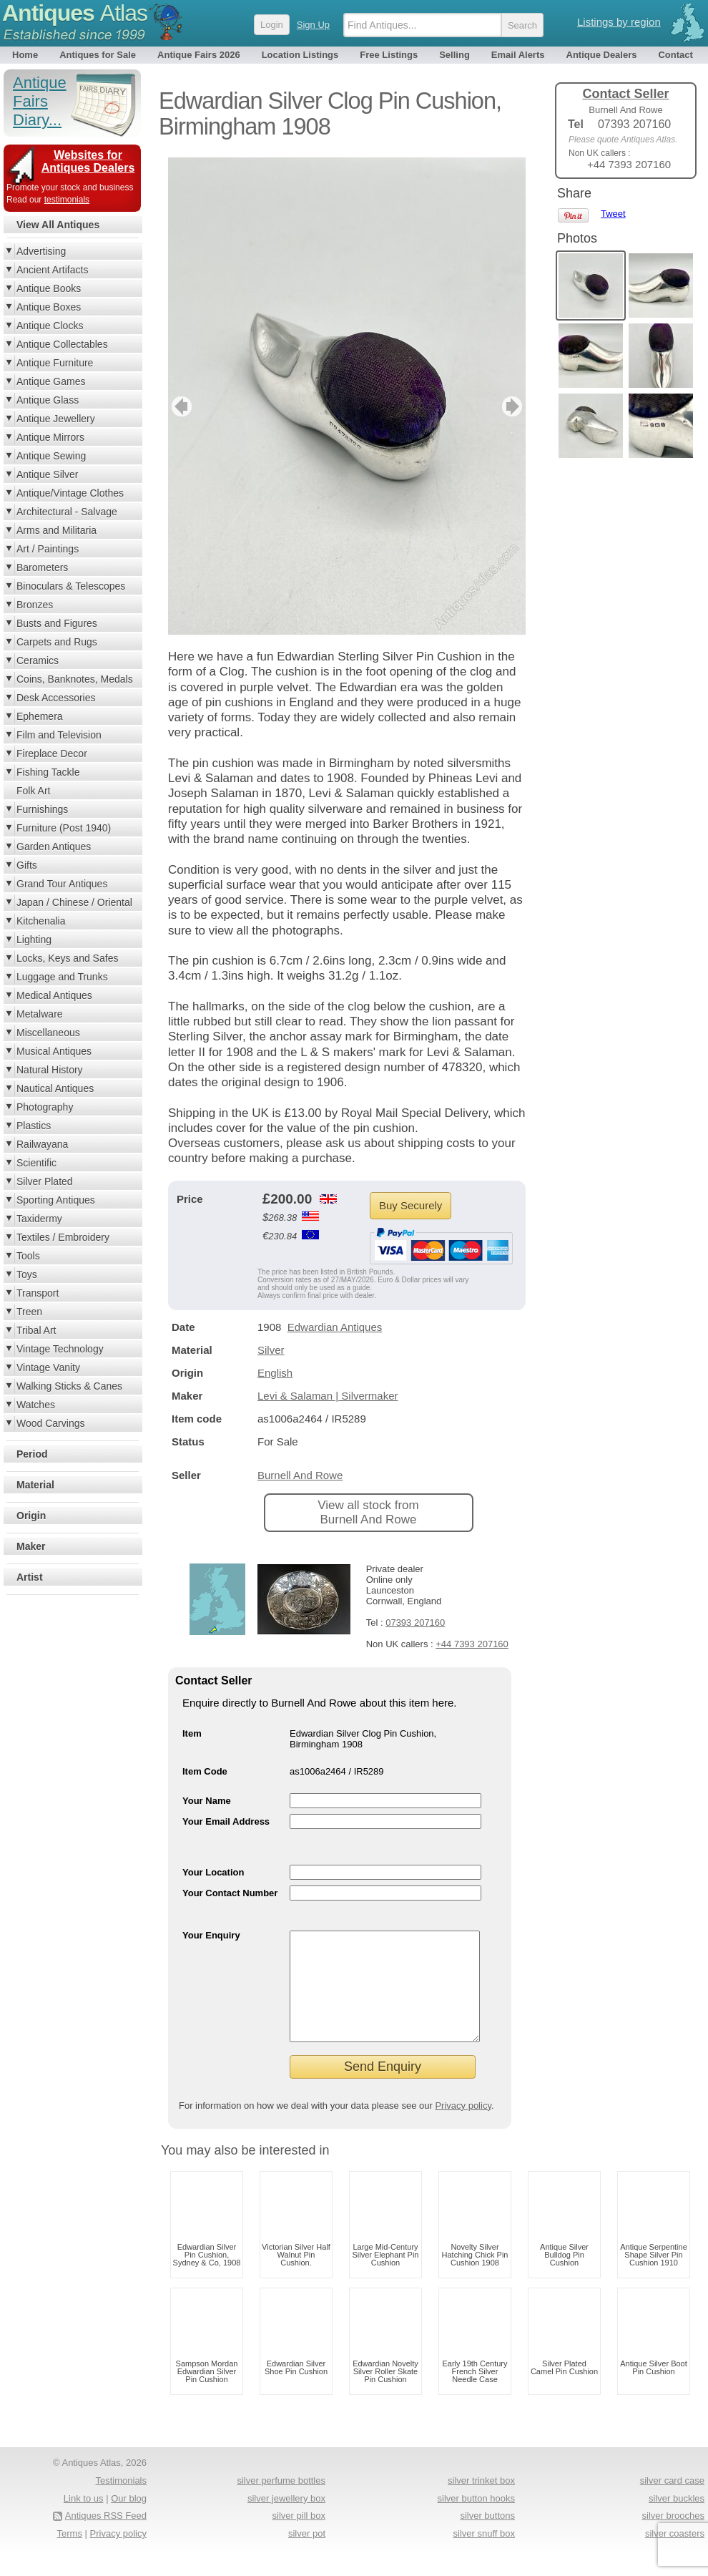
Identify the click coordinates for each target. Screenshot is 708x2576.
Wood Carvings (50, 1423)
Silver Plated (44, 1181)
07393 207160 (415, 1622)
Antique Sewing (51, 456)
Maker (30, 1546)
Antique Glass (47, 400)
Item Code (204, 1771)
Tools (28, 1256)
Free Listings (389, 54)
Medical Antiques (54, 995)
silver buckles (676, 2519)
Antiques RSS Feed (106, 2537)
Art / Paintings (47, 549)
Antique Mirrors (50, 437)
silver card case (672, 2502)
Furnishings (42, 809)
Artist (29, 1577)
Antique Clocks (49, 325)
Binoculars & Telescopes (70, 586)
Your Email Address (226, 1821)
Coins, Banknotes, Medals (74, 679)
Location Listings (300, 54)
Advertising (41, 251)
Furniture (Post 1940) (63, 828)
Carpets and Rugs (56, 642)
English (274, 1373)
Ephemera (39, 716)
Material (35, 1485)
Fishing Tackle (47, 772)
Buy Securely (410, 1205)
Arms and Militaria (56, 530)
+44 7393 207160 (472, 1644)
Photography (44, 1107)
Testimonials (121, 2502)
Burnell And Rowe (300, 1475)
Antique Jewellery (55, 418)
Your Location (213, 1872)
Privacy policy (463, 2127)
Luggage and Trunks (62, 976)
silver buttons (487, 2537)
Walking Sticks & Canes (69, 1386)
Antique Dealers (601, 54)
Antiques (74, 13)
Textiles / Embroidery (62, 1237)
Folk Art (33, 790)
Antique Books (48, 288)
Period (32, 1454)
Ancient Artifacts (52, 269)
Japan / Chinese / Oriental (74, 902)
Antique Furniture (54, 363)
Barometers (42, 567)
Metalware (39, 1014)
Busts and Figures (56, 623)
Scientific (36, 1163)
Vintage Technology (60, 1349)
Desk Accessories (55, 697)
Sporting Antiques (55, 1200)
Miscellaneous (48, 1032)
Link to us (84, 2519)
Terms (69, 2555)
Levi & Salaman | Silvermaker (327, 1396)
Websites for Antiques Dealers (88, 161)
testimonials (66, 200)
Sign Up (313, 24)
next (514, 406)
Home (25, 54)
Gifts (26, 865)
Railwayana (42, 1144)
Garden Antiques (53, 846)
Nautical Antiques (55, 1088)
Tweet (613, 213)
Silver (271, 1350)
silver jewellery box (286, 2519)
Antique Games (51, 381)
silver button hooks (476, 2519)
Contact (675, 54)
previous (180, 406)
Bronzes (34, 604)
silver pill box (298, 2537)
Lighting (33, 939)
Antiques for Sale (97, 54)
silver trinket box (481, 2502)
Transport (37, 1293)
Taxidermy (39, 1218)
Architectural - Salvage (66, 511)
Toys (26, 1274)
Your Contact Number (229, 1893)
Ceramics (37, 660)
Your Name (206, 1800)
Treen (29, 1311)
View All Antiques (57, 224)
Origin (31, 1515)
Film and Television (59, 735)
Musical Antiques (54, 1051)
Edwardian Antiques (335, 1327)
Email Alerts (518, 54)
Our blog (129, 2519)
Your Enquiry (211, 1935)
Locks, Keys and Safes (67, 958)
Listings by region (619, 22)
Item (192, 1733)
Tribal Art (36, 1330)
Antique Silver (47, 474)
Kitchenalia (41, 921)
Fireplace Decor (51, 753)
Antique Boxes (48, 307)
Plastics (33, 1125)
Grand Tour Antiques (61, 883)
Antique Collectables (62, 344)
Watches (35, 1404)
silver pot (306, 2555)
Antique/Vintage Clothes (70, 493)
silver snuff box (484, 2555)
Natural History (49, 1069)
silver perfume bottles (281, 2502)
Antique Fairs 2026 (198, 54)
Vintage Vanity (48, 1367)
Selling (454, 54)
